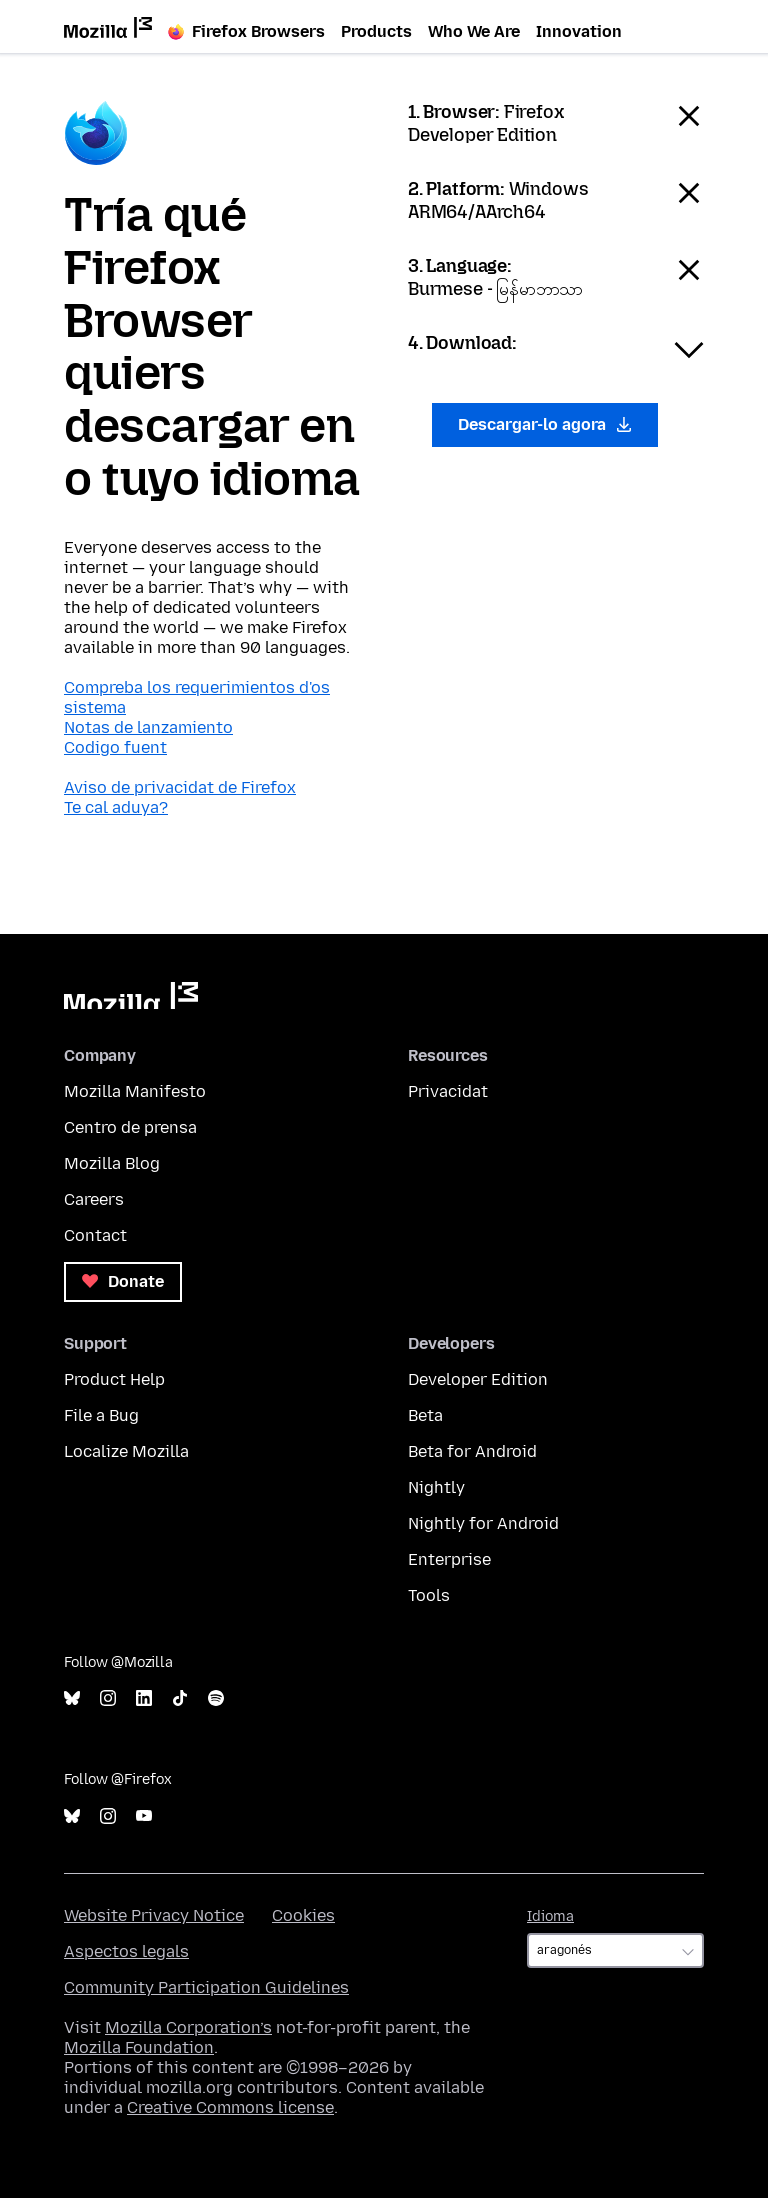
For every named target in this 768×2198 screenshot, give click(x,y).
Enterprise (449, 1559)
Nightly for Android (483, 1523)
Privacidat (448, 1091)
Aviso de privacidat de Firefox (180, 787)
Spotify (216, 1698)
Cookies (303, 1915)
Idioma (550, 1916)
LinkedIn (144, 1698)
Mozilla (131, 995)
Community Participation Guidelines (206, 1987)
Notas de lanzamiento (148, 727)
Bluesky (72, 1698)
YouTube (144, 1816)
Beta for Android (472, 1451)
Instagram (108, 1698)
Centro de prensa (130, 1127)
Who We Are (474, 31)
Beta (425, 1415)
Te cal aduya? (116, 807)
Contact (95, 1235)
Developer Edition (478, 1379)
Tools (429, 1595)
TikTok (180, 1698)
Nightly (436, 1487)
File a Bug (101, 1415)
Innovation (579, 31)
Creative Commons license (230, 2107)
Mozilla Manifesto (135, 1091)
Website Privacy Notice (154, 1915)
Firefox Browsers (246, 31)
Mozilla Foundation (139, 2047)
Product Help (114, 1379)
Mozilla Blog (112, 1163)
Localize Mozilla (126, 1451)
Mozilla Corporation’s (188, 2027)
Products (376, 31)
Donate (123, 1281)
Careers (94, 1199)
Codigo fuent (115, 747)
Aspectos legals (126, 1951)
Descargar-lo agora (545, 424)
